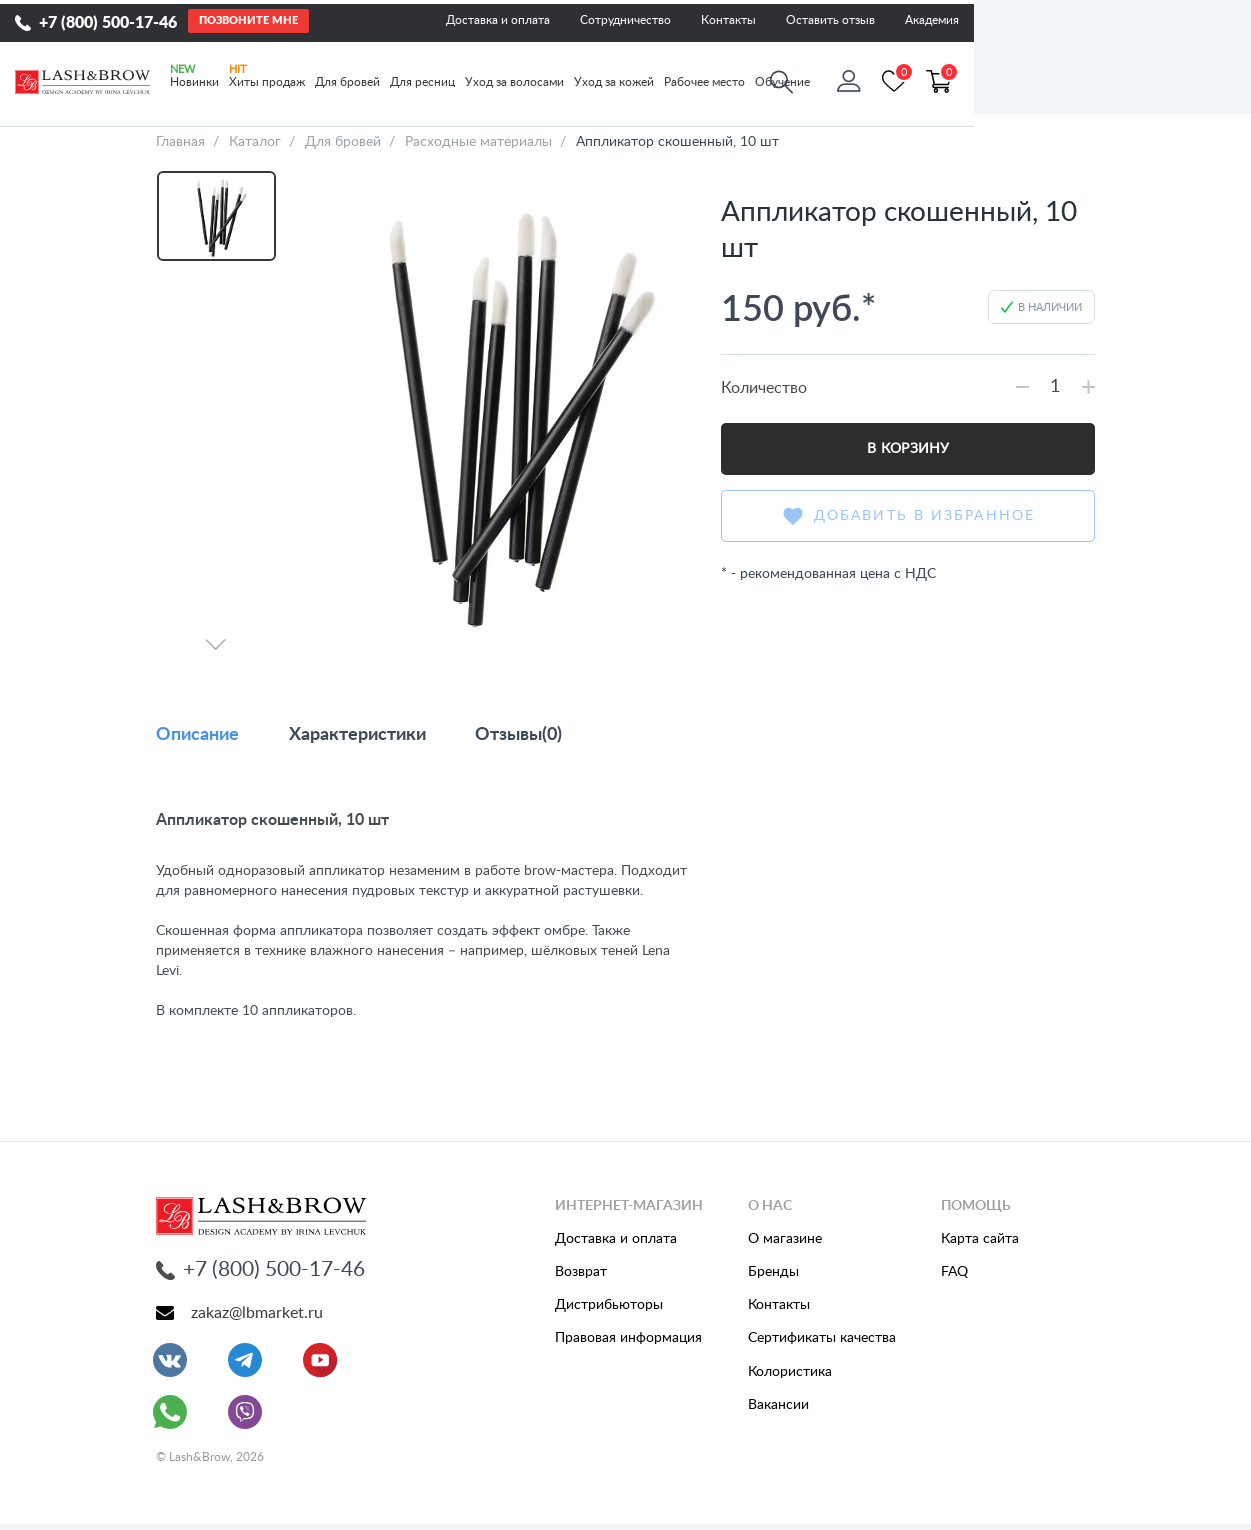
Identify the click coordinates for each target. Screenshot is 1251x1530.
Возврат (581, 1272)
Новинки (194, 78)
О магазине (785, 1239)
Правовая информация (628, 1338)
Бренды (773, 1272)
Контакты (1005, 16)
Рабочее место (704, 78)
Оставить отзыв (1107, 16)
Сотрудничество (902, 16)
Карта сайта (980, 1239)
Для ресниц (422, 78)
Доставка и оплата (775, 16)
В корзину (908, 449)
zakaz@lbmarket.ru (239, 1317)
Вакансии (778, 1405)
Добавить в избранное (908, 516)
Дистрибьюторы (609, 1305)
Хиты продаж (267, 78)
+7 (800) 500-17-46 (96, 19)
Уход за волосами (514, 78)
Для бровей (347, 78)
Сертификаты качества (822, 1338)
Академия (1209, 16)
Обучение (782, 78)
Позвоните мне (248, 16)
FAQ (954, 1272)
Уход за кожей (614, 78)
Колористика (790, 1372)
